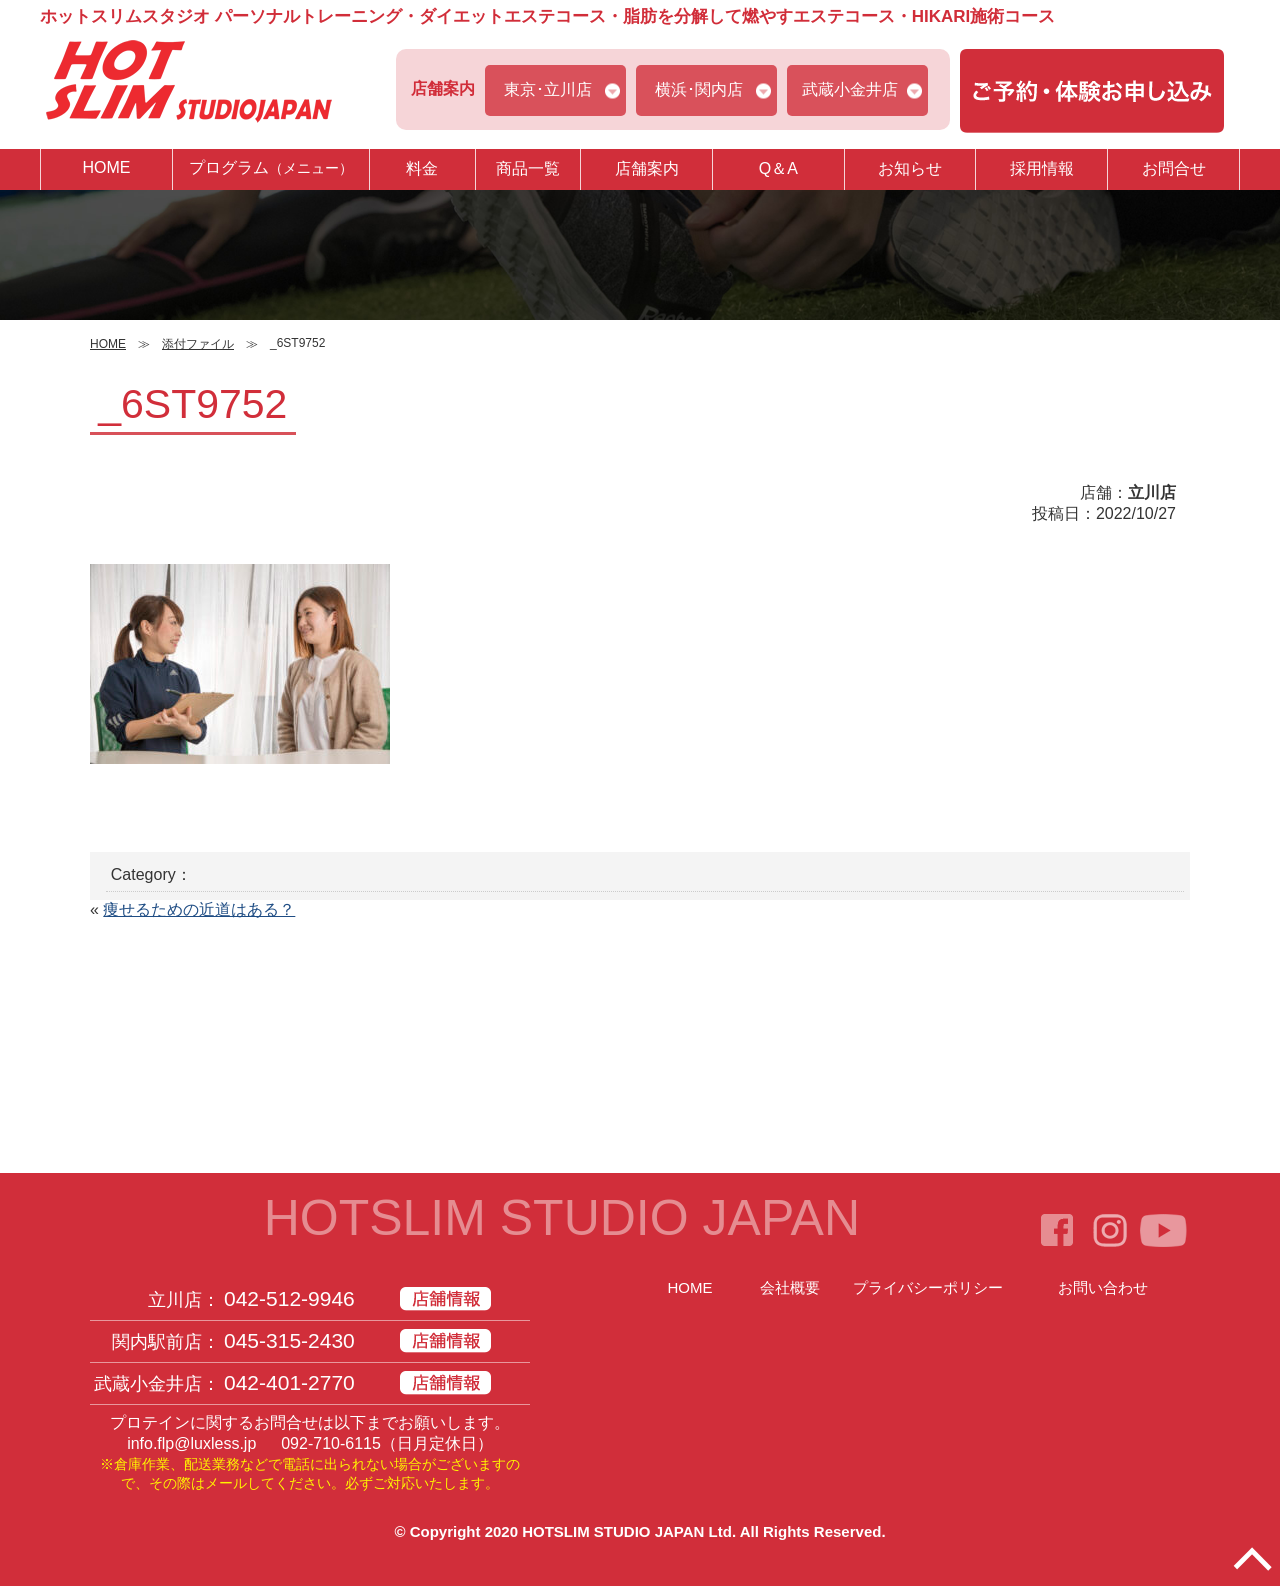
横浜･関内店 (699, 89)
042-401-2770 (289, 1382)
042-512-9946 (289, 1298)
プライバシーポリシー (928, 1287)
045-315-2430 (289, 1340)
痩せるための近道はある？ (199, 909)
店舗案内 (647, 168)
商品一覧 (528, 168)
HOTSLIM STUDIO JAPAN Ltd (627, 1531)
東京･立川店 (548, 89)
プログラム (271, 168)
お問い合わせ (1103, 1287)
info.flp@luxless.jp (191, 1443)
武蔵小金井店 (850, 89)
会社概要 (790, 1287)
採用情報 (1042, 168)
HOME (106, 167)
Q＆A (778, 168)
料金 (422, 168)
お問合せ (1174, 168)
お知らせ (910, 168)
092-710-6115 (331, 1443)
